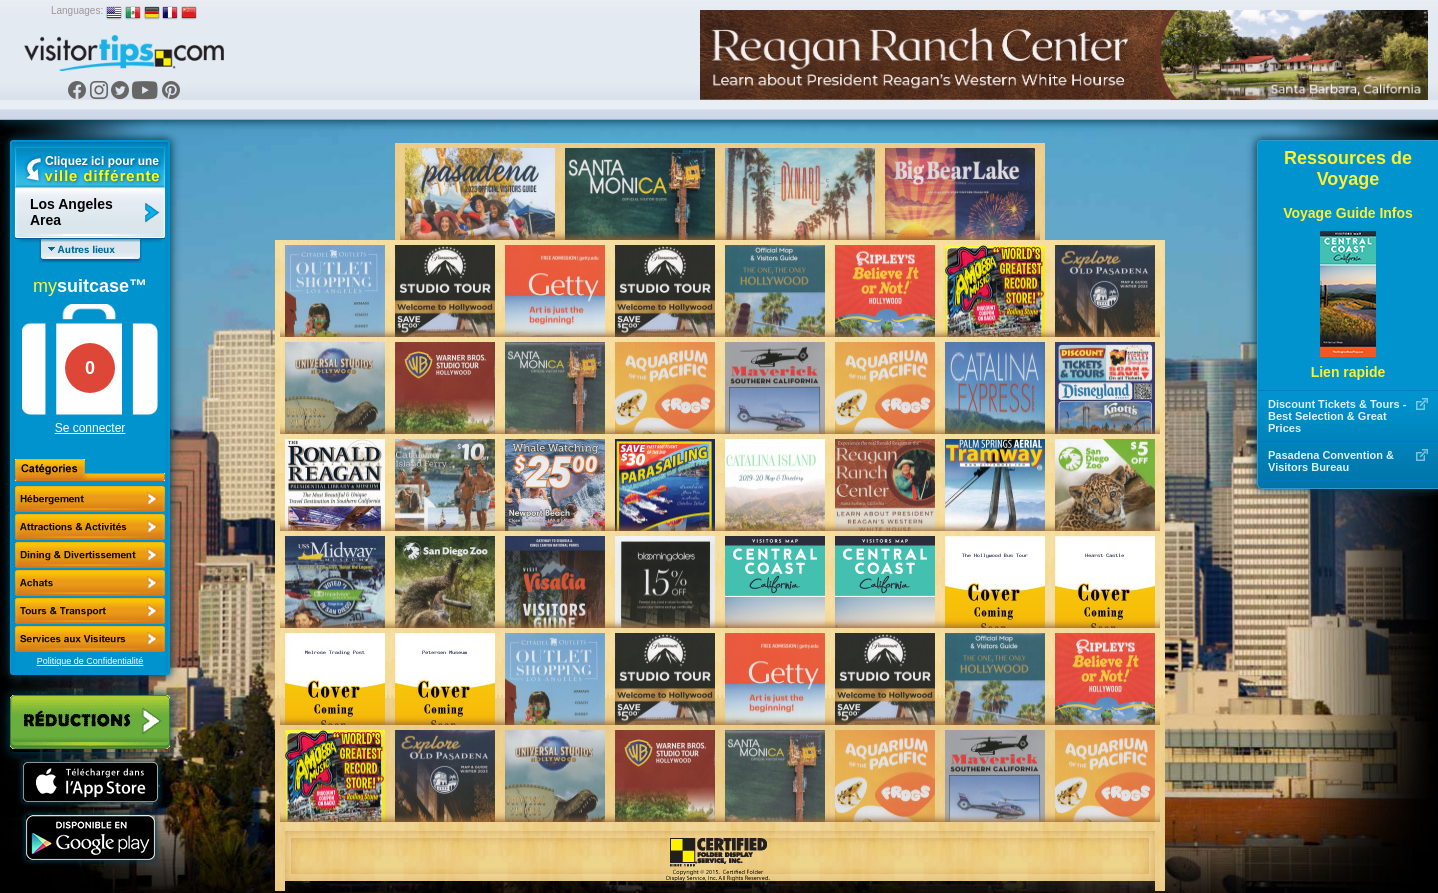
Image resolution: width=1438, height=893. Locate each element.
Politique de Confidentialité (90, 661)
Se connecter (90, 428)
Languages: (77, 10)
